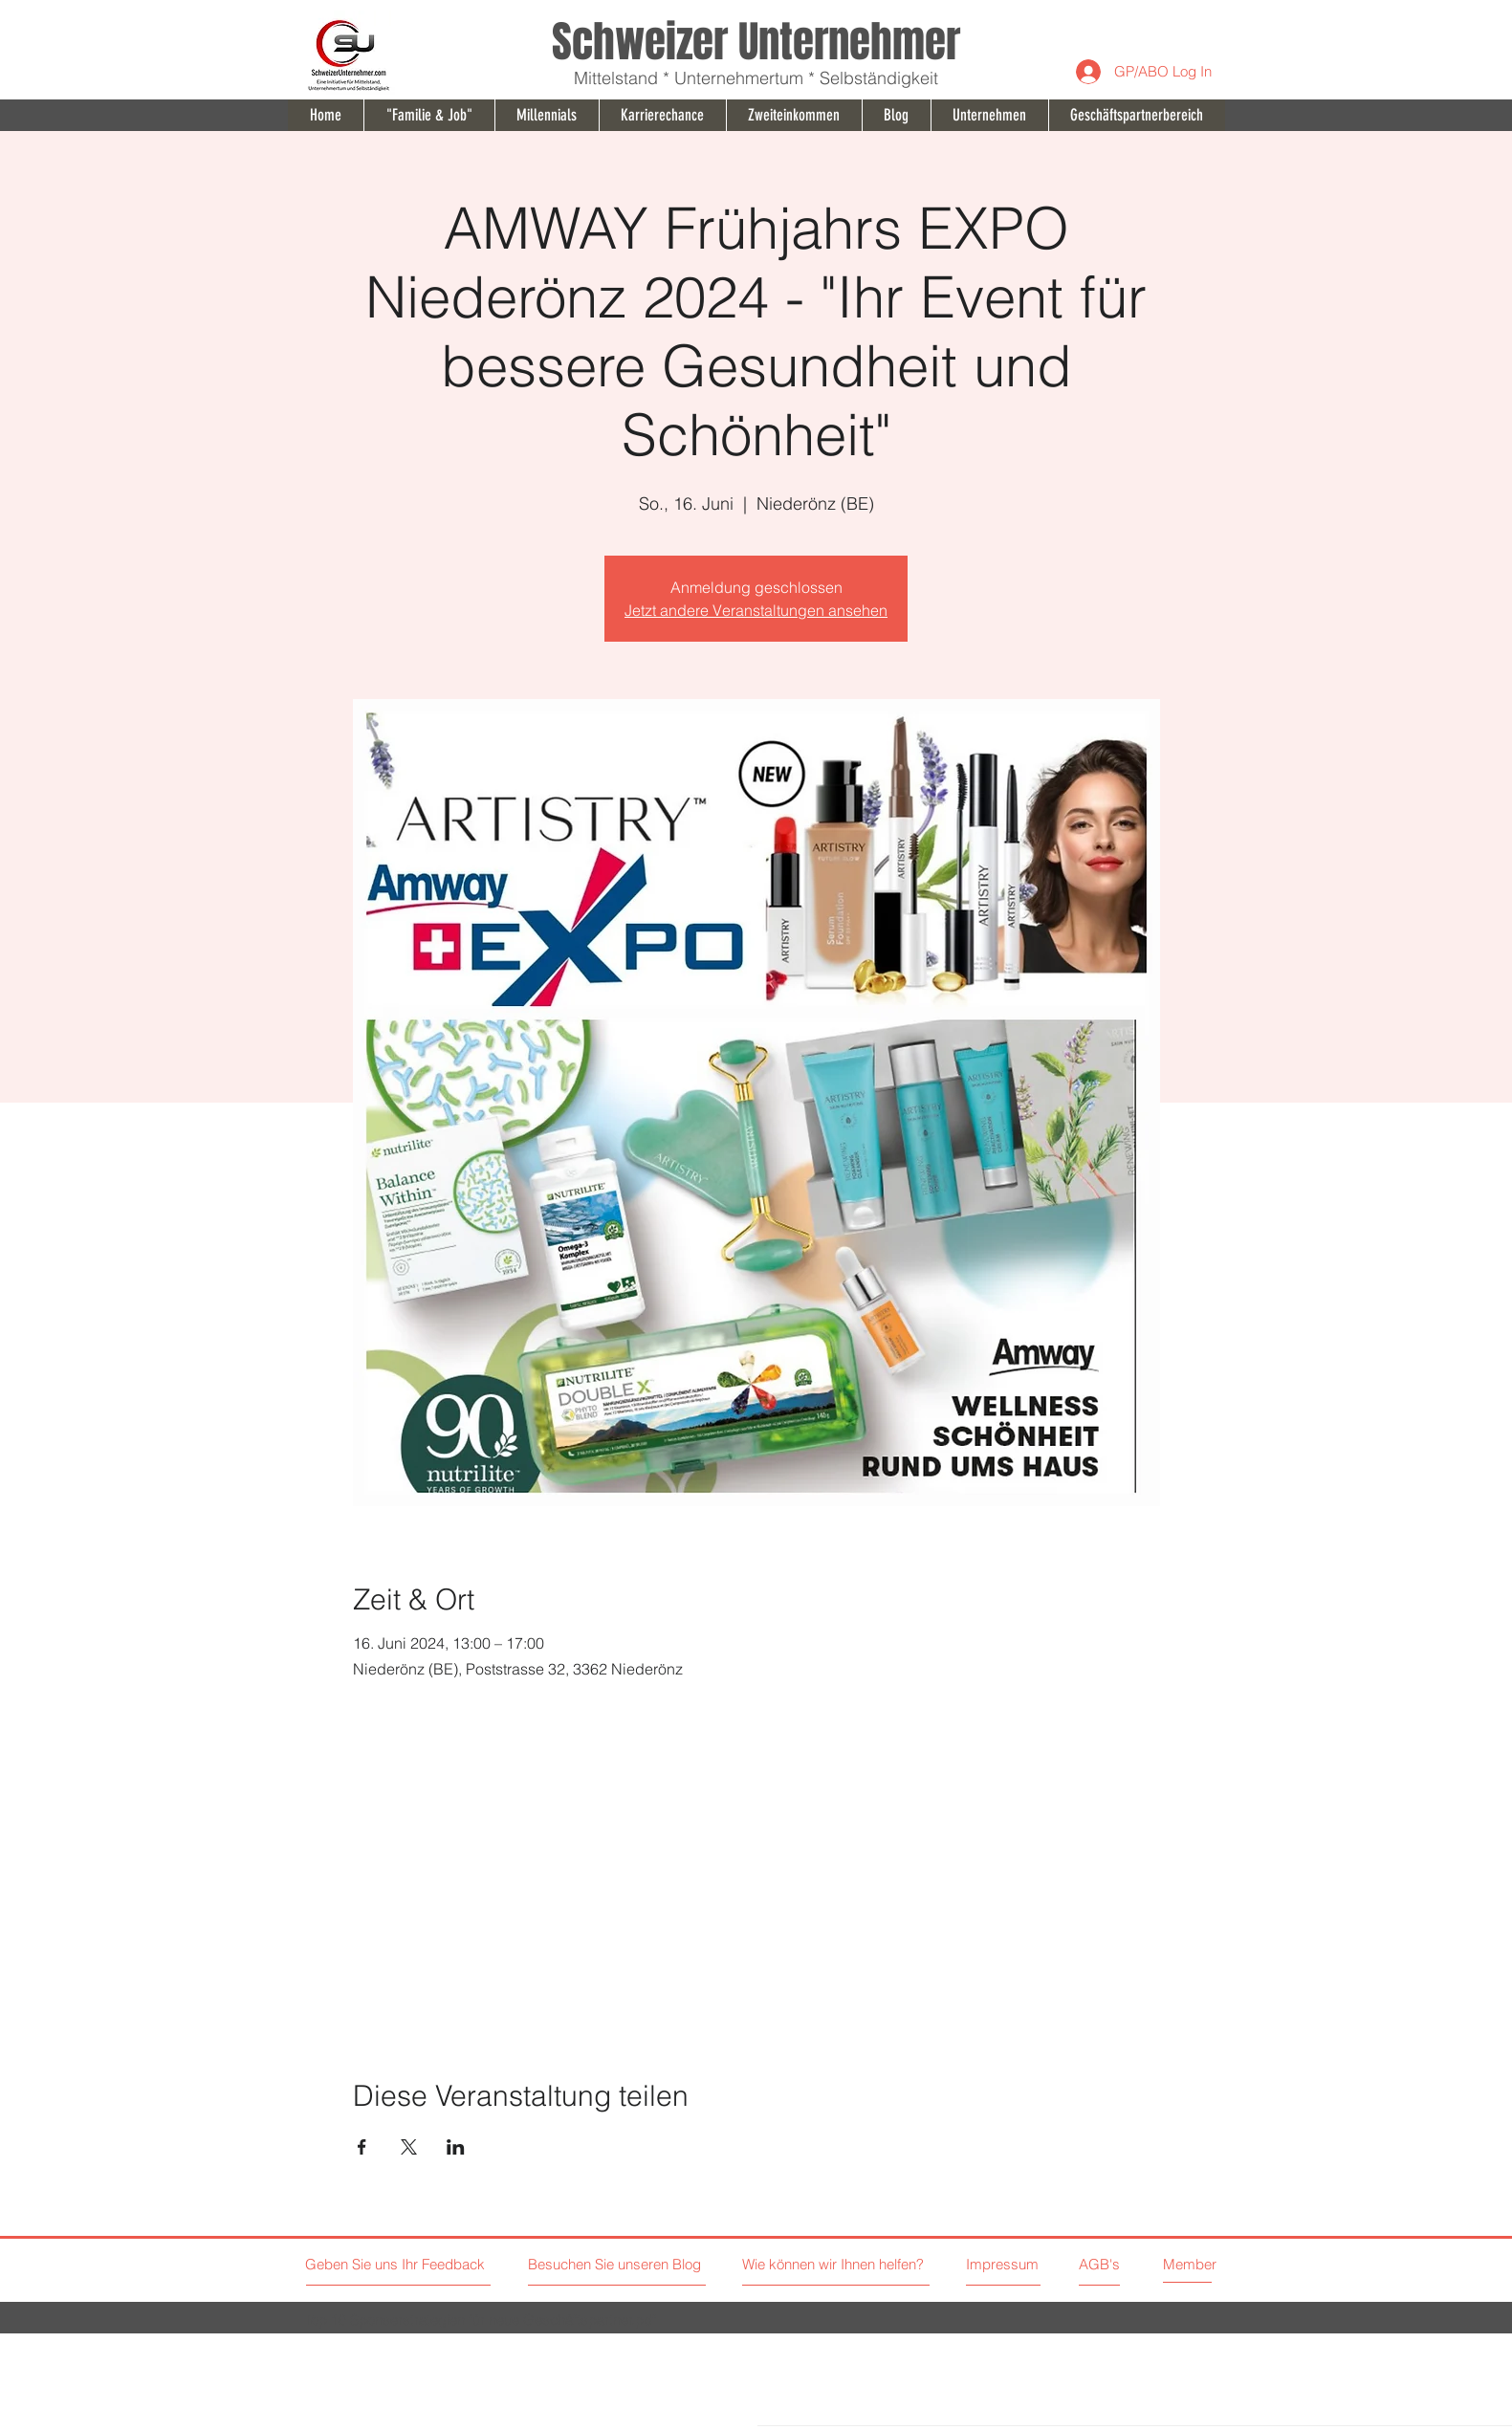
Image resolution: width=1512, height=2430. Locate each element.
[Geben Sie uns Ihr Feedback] (397, 2264)
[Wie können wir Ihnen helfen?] (859, 2264)
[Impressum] (1003, 2264)
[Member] (1207, 2264)
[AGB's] (1145, 2264)
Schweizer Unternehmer (756, 42)
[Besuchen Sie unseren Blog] (617, 2264)
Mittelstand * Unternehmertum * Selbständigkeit (756, 78)
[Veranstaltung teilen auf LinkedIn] (456, 2147)
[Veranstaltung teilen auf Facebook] (362, 2147)
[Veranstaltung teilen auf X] (409, 2147)
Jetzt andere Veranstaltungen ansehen (756, 610)
